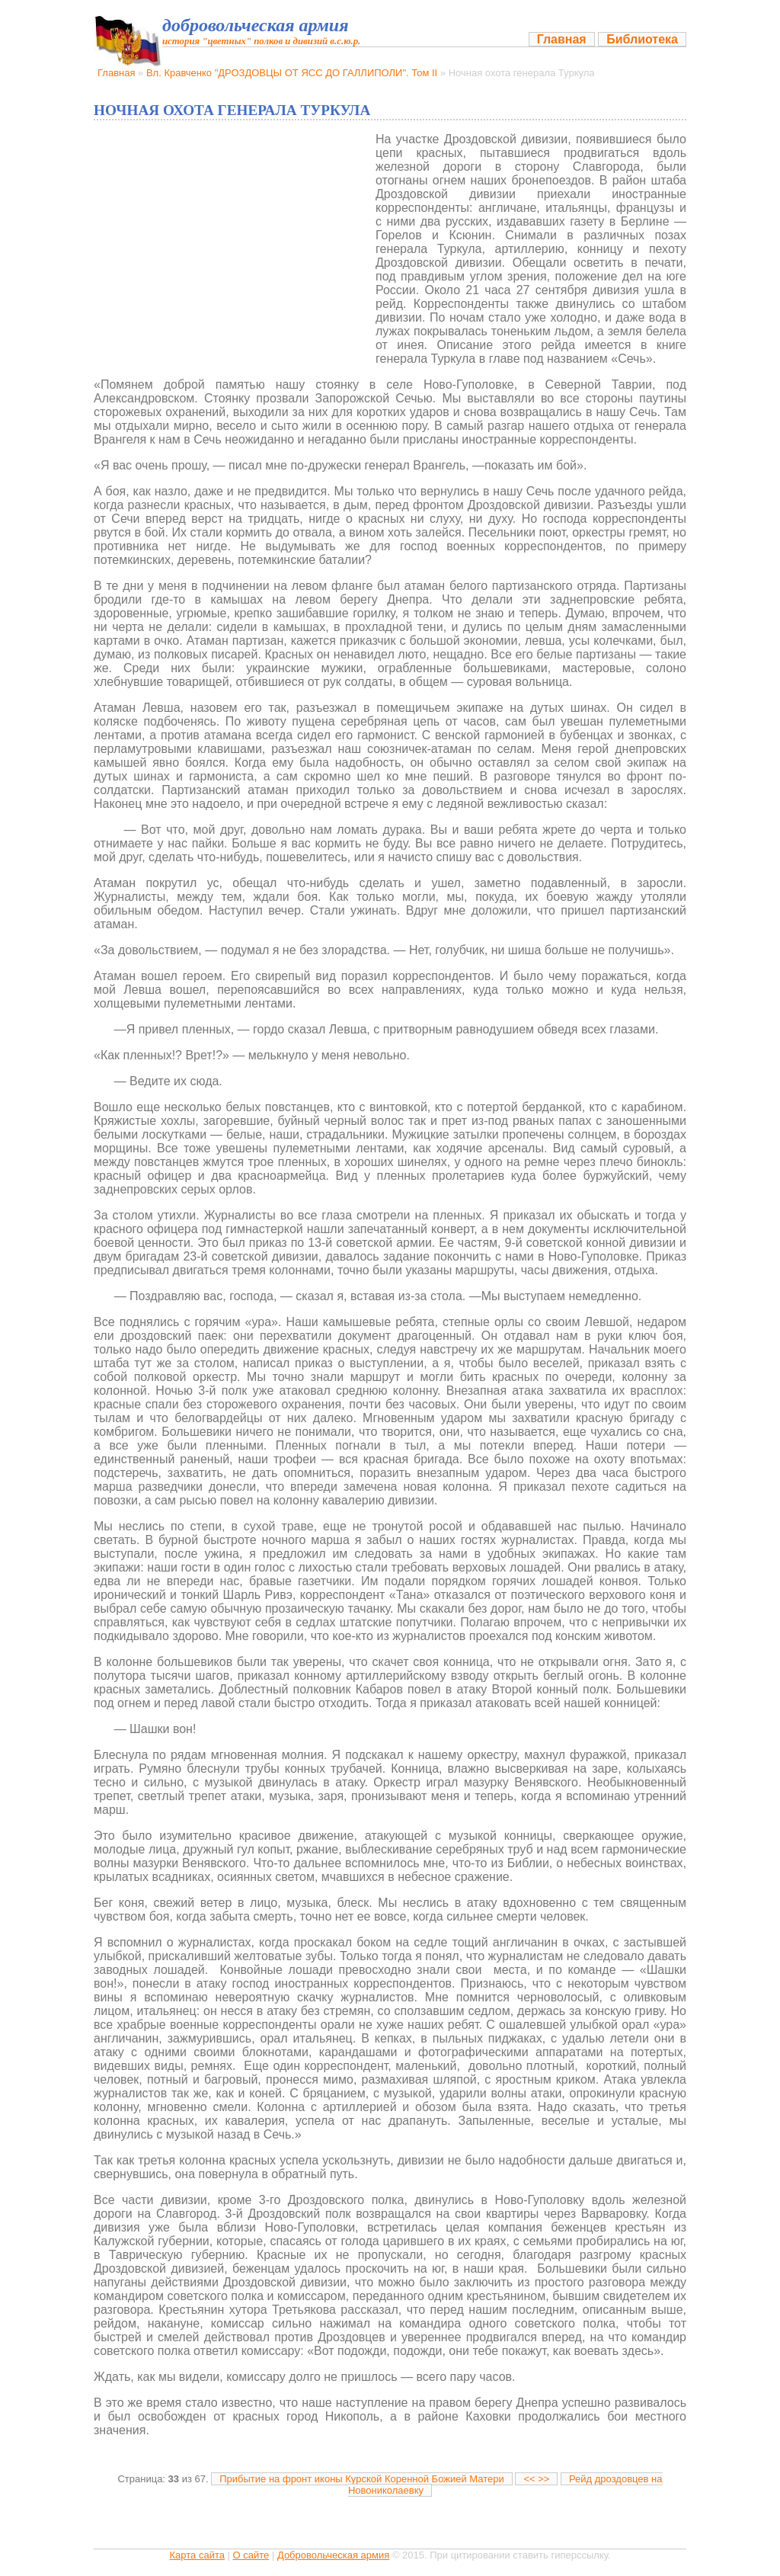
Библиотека (642, 39)
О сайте (251, 2555)
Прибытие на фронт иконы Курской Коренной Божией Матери (361, 2479)
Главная (562, 39)
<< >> (536, 2479)
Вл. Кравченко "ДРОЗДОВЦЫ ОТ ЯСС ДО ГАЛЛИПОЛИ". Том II (291, 72)
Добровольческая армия (333, 2555)
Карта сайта (197, 2555)
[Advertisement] (229, 247)
